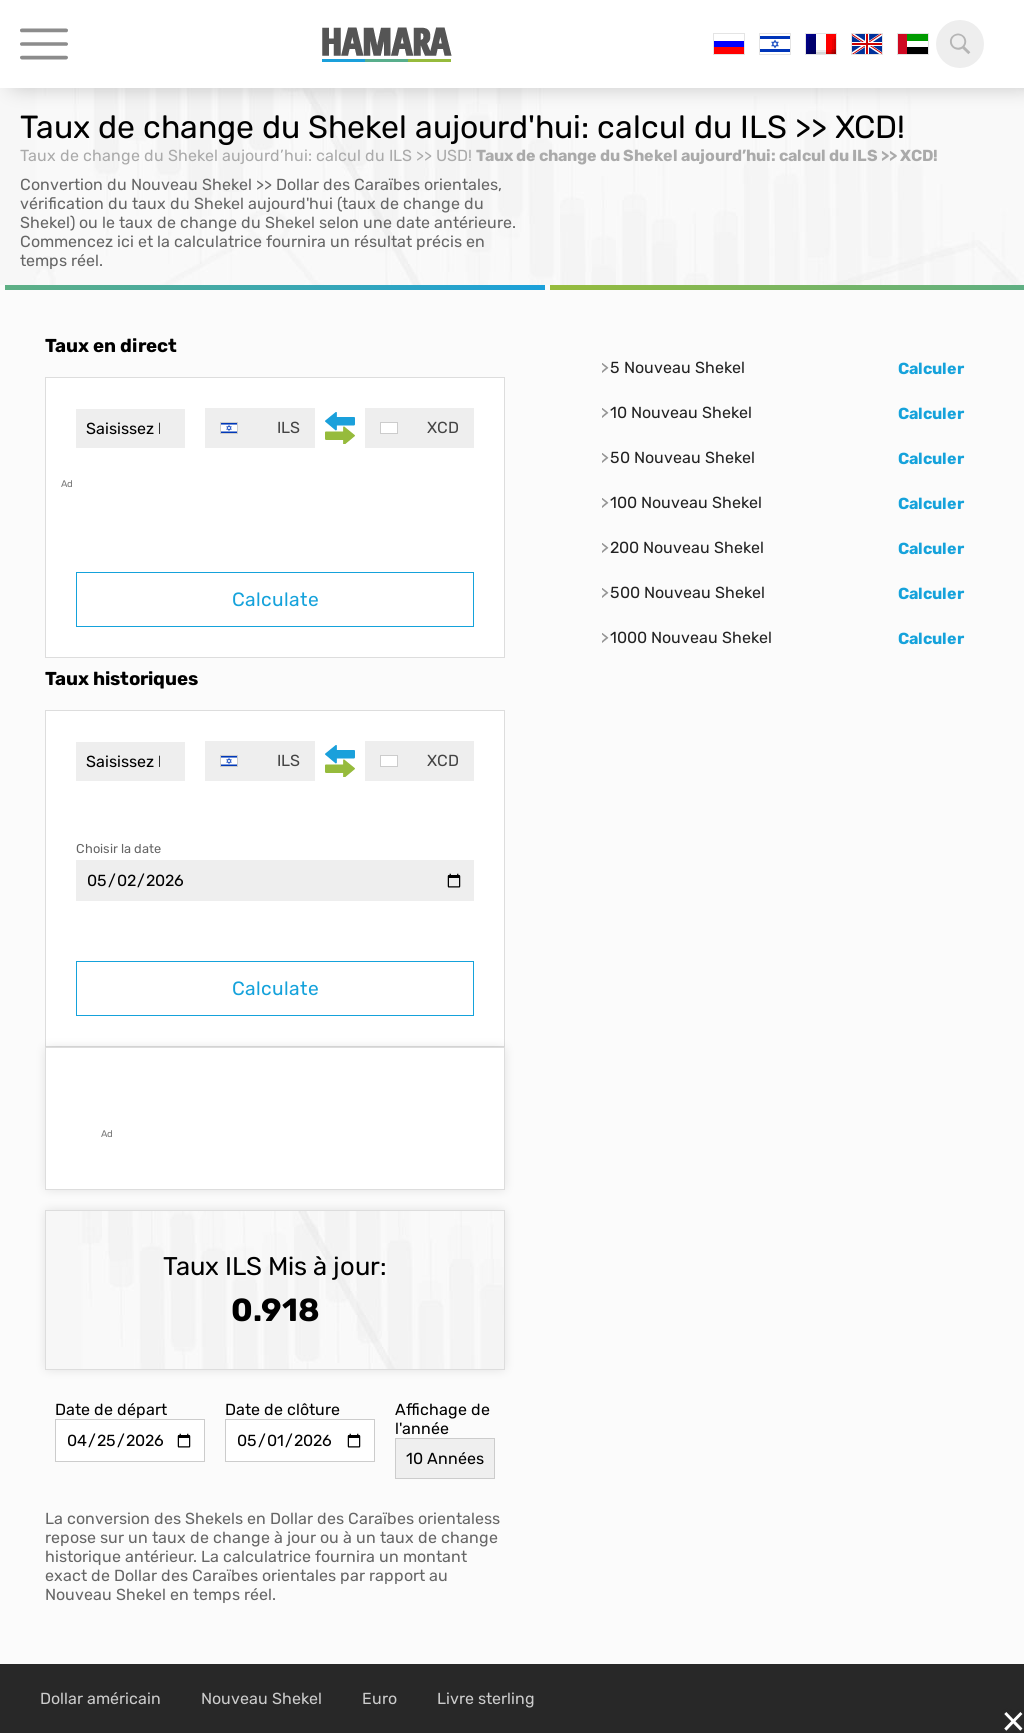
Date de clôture (282, 1409)
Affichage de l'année (442, 1419)
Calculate (275, 599)
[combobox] (259, 428)
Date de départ (111, 1409)
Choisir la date (118, 848)
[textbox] (259, 428)
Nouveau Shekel (261, 1698)
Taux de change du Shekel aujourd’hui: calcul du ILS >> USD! (246, 155)
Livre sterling (486, 1698)
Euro (379, 1698)
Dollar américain (100, 1698)
